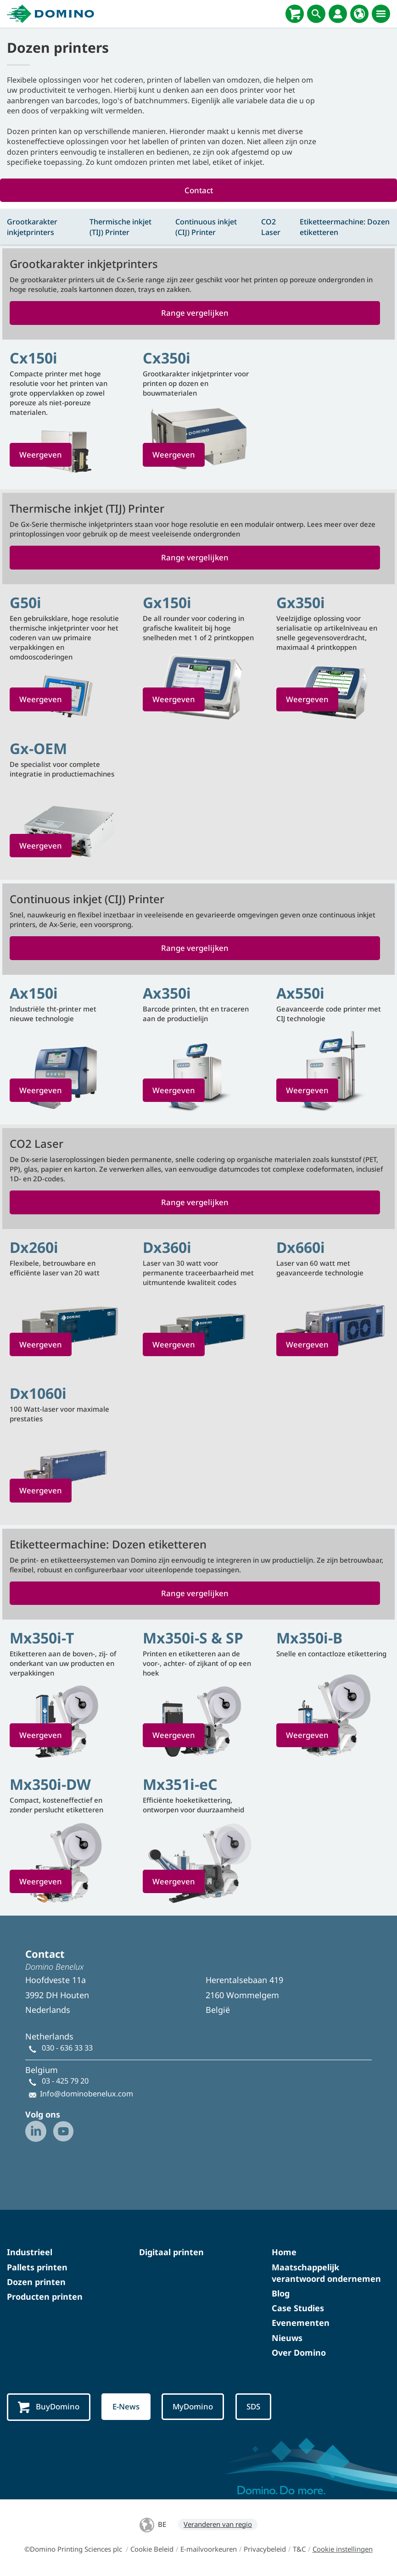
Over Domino (299, 2353)
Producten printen (45, 2297)
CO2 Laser (270, 227)
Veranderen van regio (218, 2525)
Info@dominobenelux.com (86, 2095)
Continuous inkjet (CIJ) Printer (206, 227)
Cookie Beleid (151, 2549)
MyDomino (194, 2407)
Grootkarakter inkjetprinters (32, 227)
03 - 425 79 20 (65, 2082)
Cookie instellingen (343, 2549)
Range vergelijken (195, 312)
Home (284, 2253)
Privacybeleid (265, 2549)
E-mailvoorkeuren (208, 2549)
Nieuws (287, 2338)
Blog (281, 2294)
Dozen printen (36, 2282)
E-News (127, 2407)
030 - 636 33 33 (67, 2049)
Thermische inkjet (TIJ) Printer (120, 227)
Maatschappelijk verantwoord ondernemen (326, 2274)
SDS (256, 2407)
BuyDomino (49, 2408)
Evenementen (301, 2324)
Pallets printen (37, 2268)
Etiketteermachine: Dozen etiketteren (345, 227)
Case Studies (298, 2309)
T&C (299, 2549)
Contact (198, 190)
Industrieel (29, 2253)
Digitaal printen (171, 2253)
